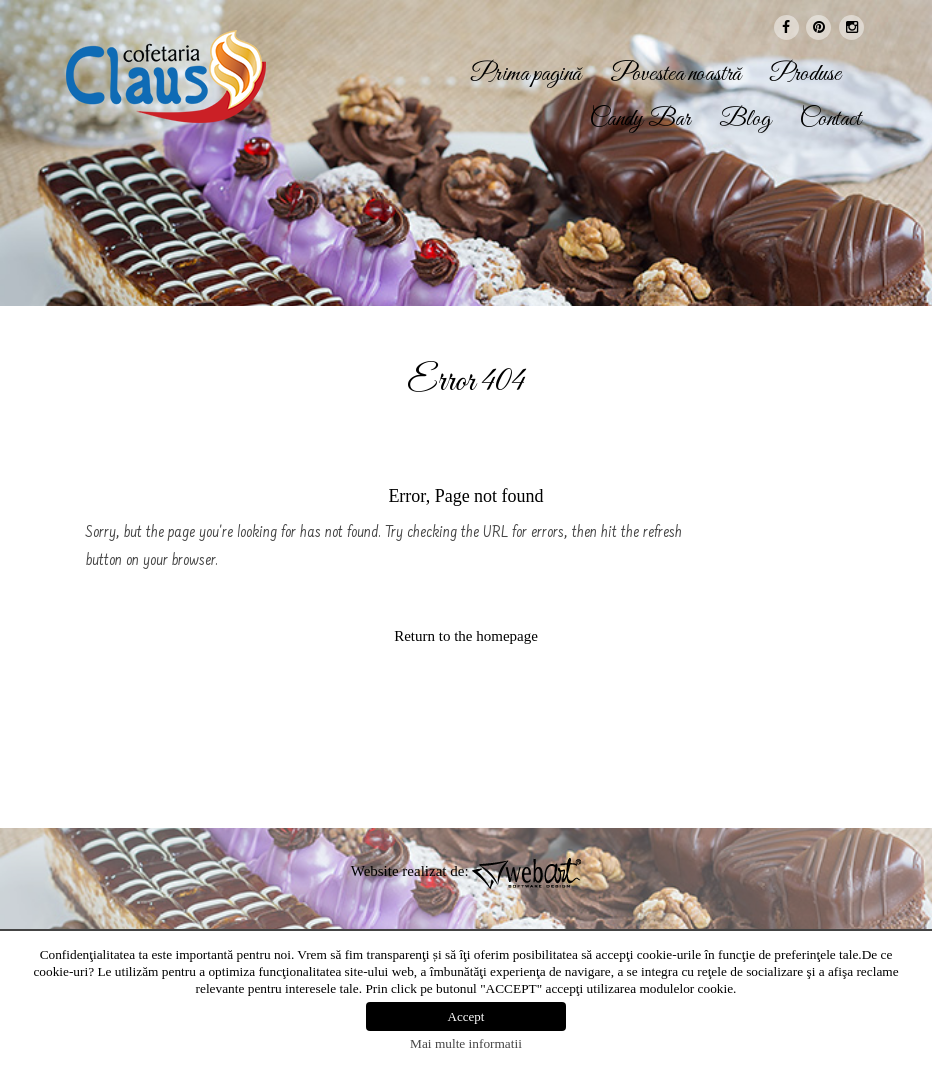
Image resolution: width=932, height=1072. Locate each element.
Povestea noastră (675, 75)
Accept (466, 1016)
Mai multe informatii (466, 1043)
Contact (830, 120)
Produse (805, 75)
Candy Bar (640, 120)
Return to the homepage (466, 636)
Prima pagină (526, 75)
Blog (745, 120)
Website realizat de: (466, 871)
